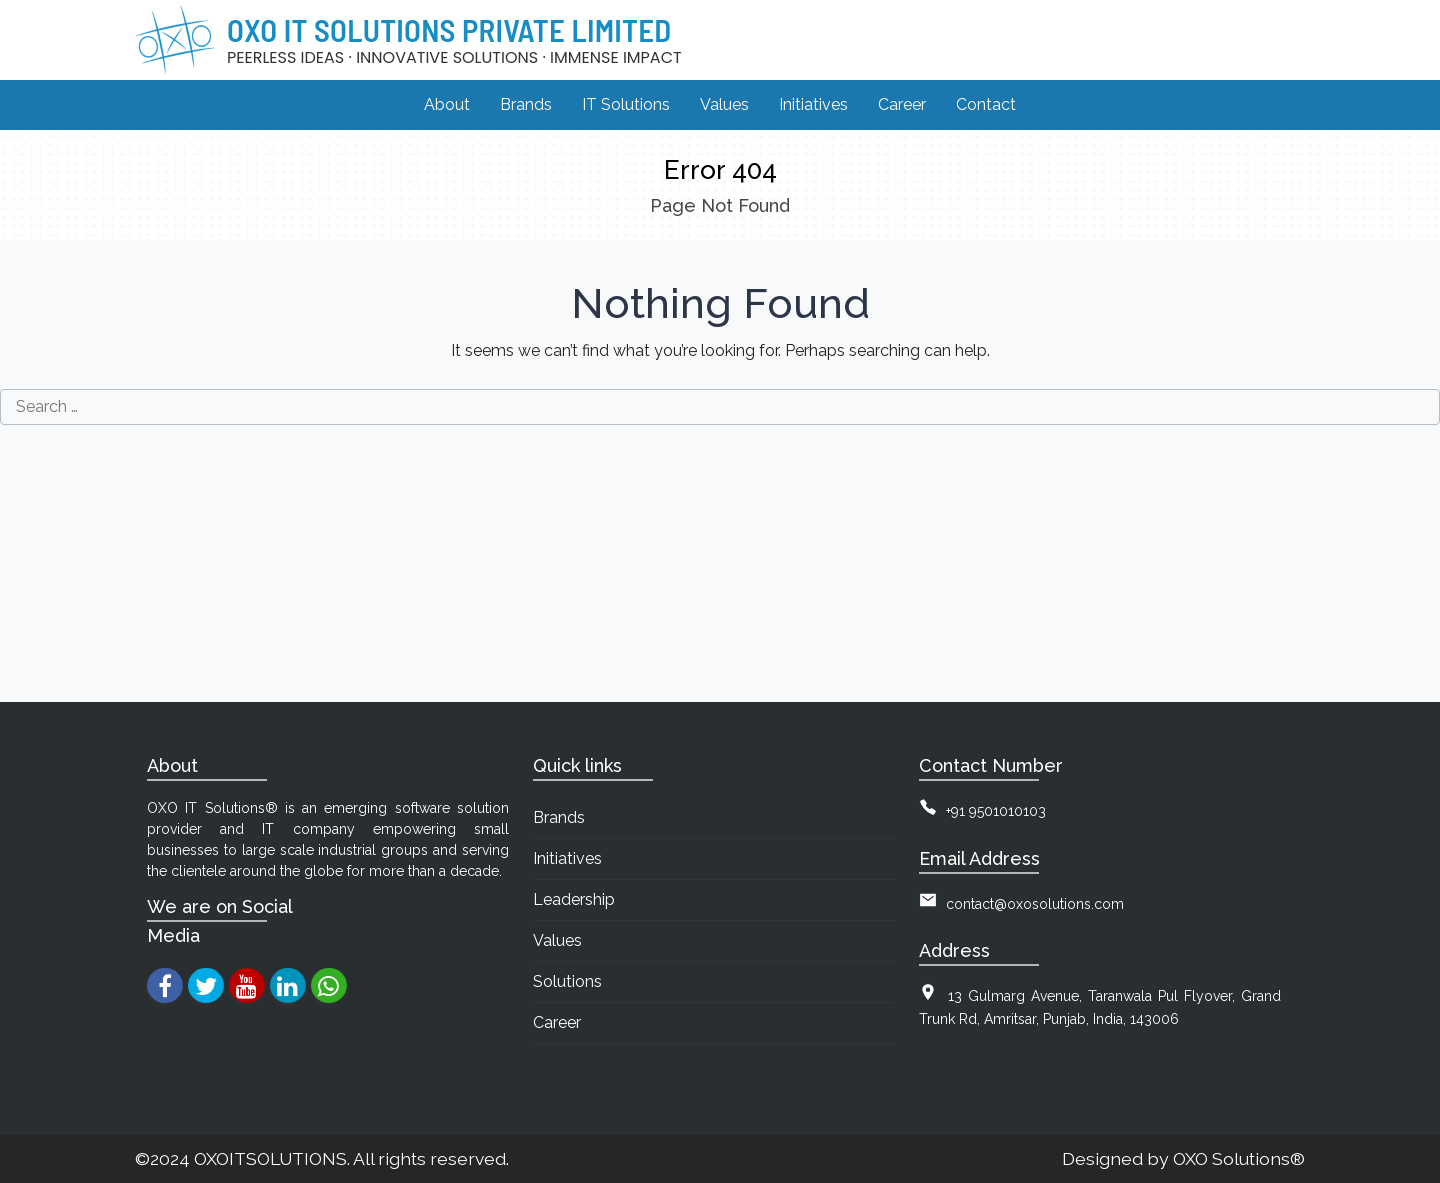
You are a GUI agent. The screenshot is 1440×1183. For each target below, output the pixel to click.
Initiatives (567, 858)
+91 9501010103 (996, 811)
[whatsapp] (328, 985)
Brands (559, 817)
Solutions (567, 981)
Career (557, 1022)
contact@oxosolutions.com (1035, 904)
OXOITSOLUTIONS (270, 1158)
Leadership (574, 899)
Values (557, 940)
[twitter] (205, 985)
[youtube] (246, 985)
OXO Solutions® (1239, 1158)
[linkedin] (287, 985)
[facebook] (164, 985)
